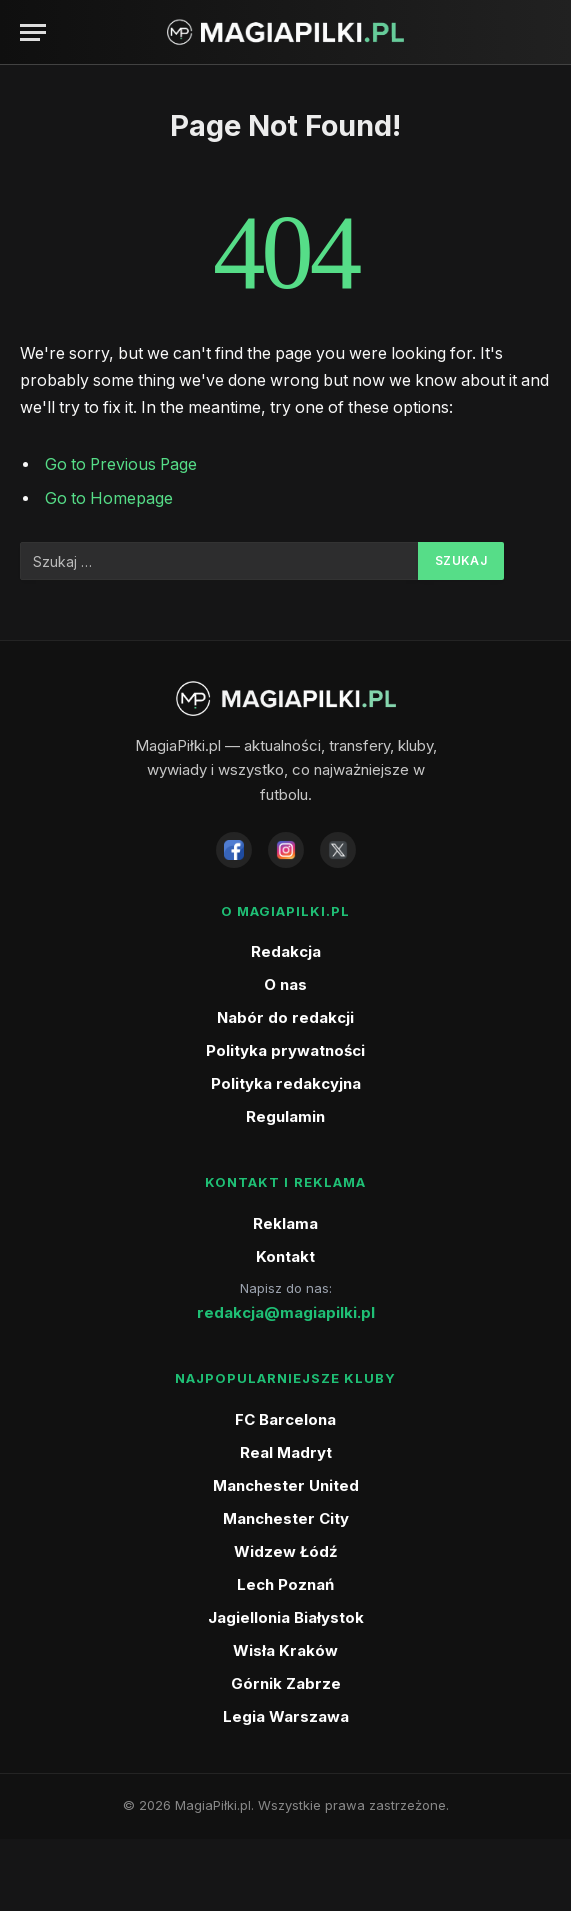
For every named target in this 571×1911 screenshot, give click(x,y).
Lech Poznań (285, 1584)
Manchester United (286, 1485)
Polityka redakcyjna (286, 1083)
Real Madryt (286, 1452)
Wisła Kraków (285, 1650)
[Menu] (33, 32)
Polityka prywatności (285, 1050)
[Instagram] (286, 850)
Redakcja (286, 951)
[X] (338, 850)
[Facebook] (234, 850)
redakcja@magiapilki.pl (286, 1312)
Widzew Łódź (286, 1551)
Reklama (285, 1223)
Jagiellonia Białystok (286, 1617)
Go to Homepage (109, 498)
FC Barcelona (285, 1419)
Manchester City (286, 1518)
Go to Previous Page (121, 464)
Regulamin (285, 1116)
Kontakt (285, 1256)
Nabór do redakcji (285, 1017)
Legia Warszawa (286, 1716)
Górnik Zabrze (286, 1683)
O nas (285, 984)
